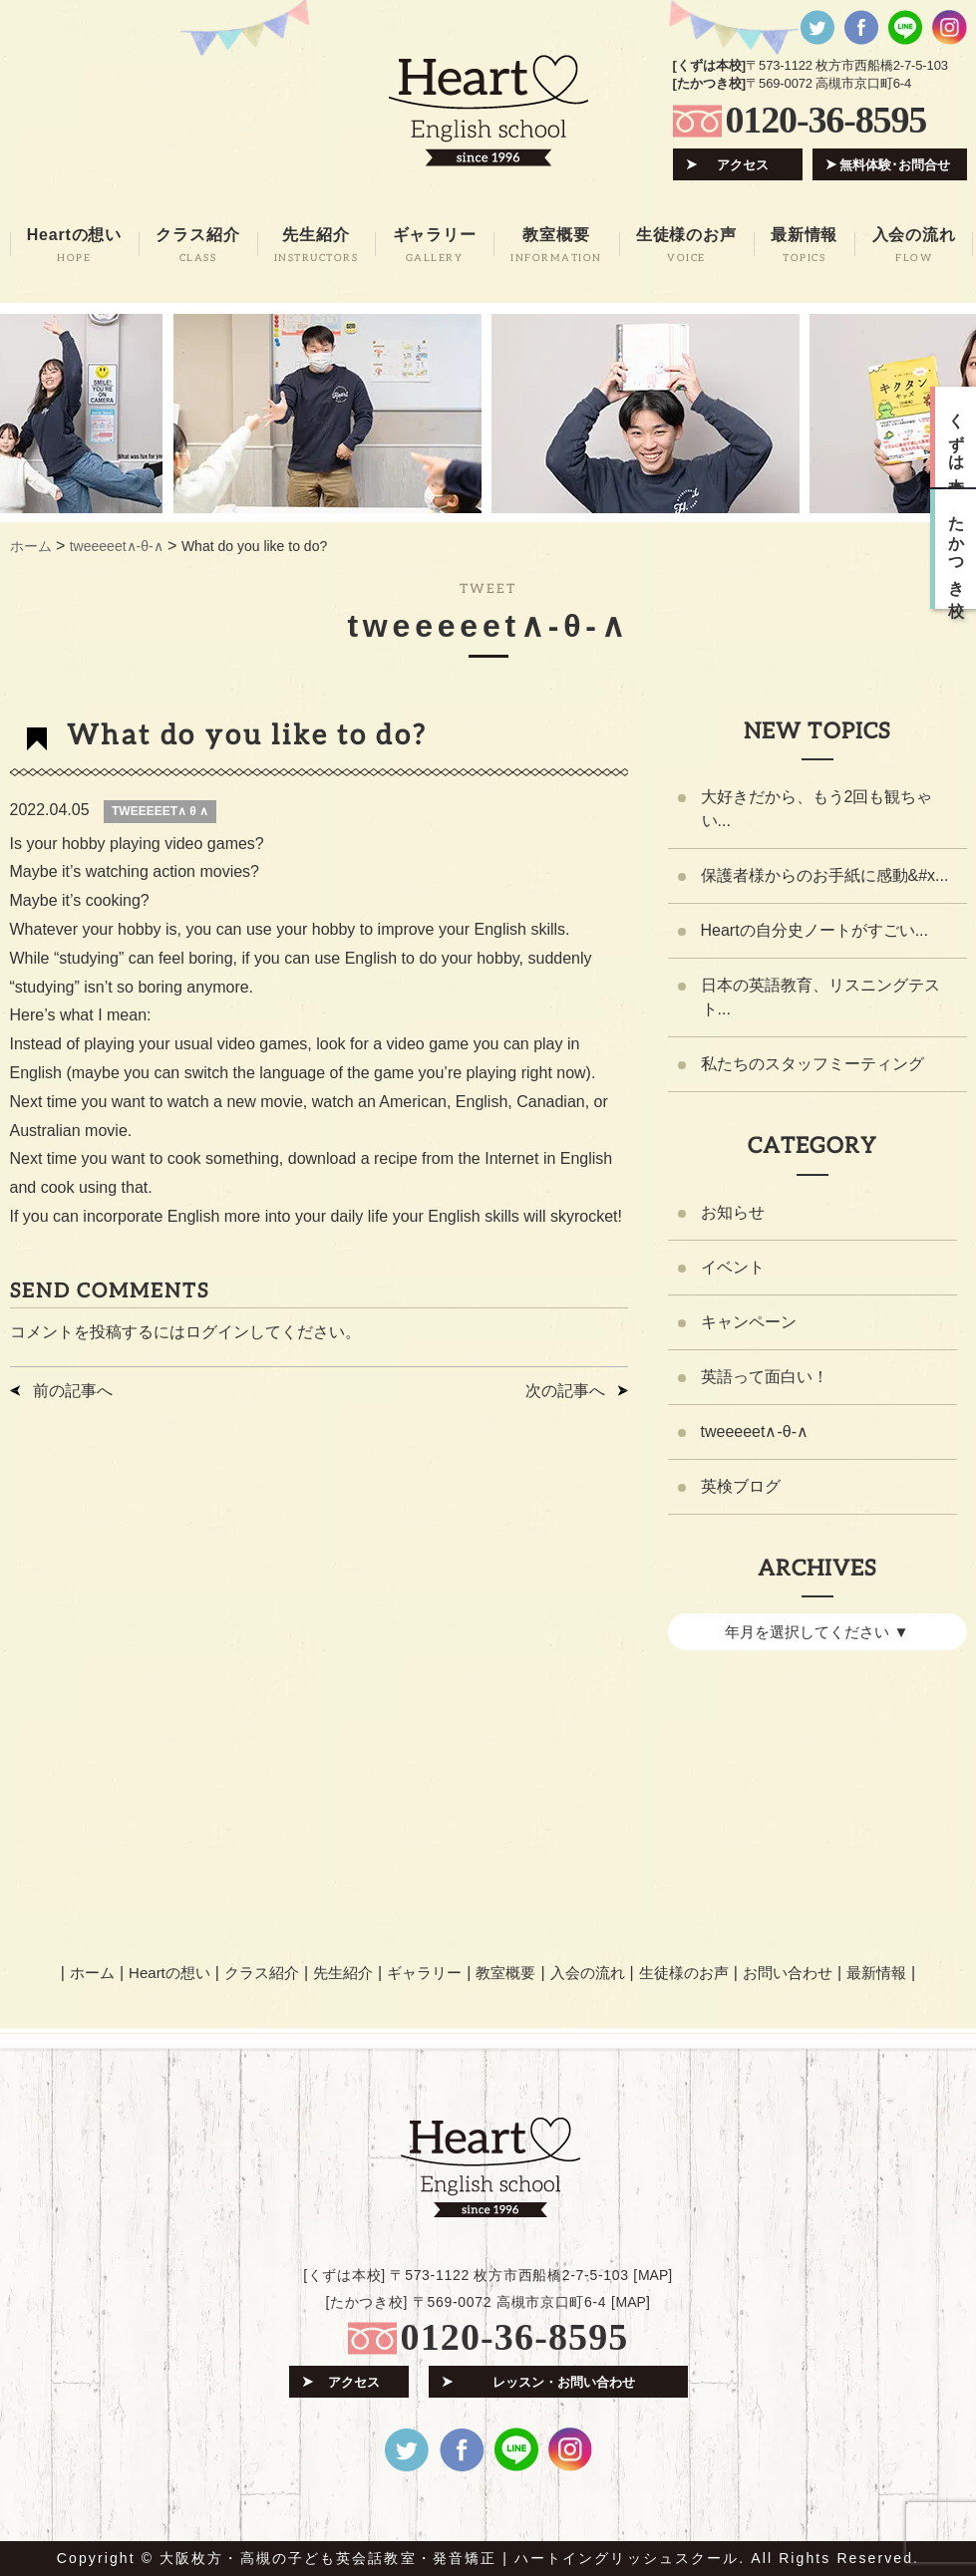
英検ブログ (741, 1486)
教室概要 (505, 1972)
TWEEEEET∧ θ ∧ (160, 811)
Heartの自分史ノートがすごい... (814, 930)
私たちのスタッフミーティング (812, 1063)
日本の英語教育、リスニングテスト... (820, 997)
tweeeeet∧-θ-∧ (755, 1431)
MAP (653, 2275)
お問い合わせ (787, 1972)
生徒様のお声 (684, 1972)
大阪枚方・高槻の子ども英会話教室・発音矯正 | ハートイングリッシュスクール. (452, 2558)
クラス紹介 (261, 1972)
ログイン (217, 1331)
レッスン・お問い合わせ (563, 2382)
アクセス (743, 164)
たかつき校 (956, 549)
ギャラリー (424, 1972)
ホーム (92, 1972)
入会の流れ (587, 1972)
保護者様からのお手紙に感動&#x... (825, 875)
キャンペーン (749, 1321)
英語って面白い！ (764, 1376)
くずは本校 (956, 437)
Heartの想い (169, 1972)
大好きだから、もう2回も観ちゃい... (817, 808)
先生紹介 (343, 1972)
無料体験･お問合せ (894, 164)
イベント (733, 1267)
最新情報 (876, 1972)
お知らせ (733, 1212)
